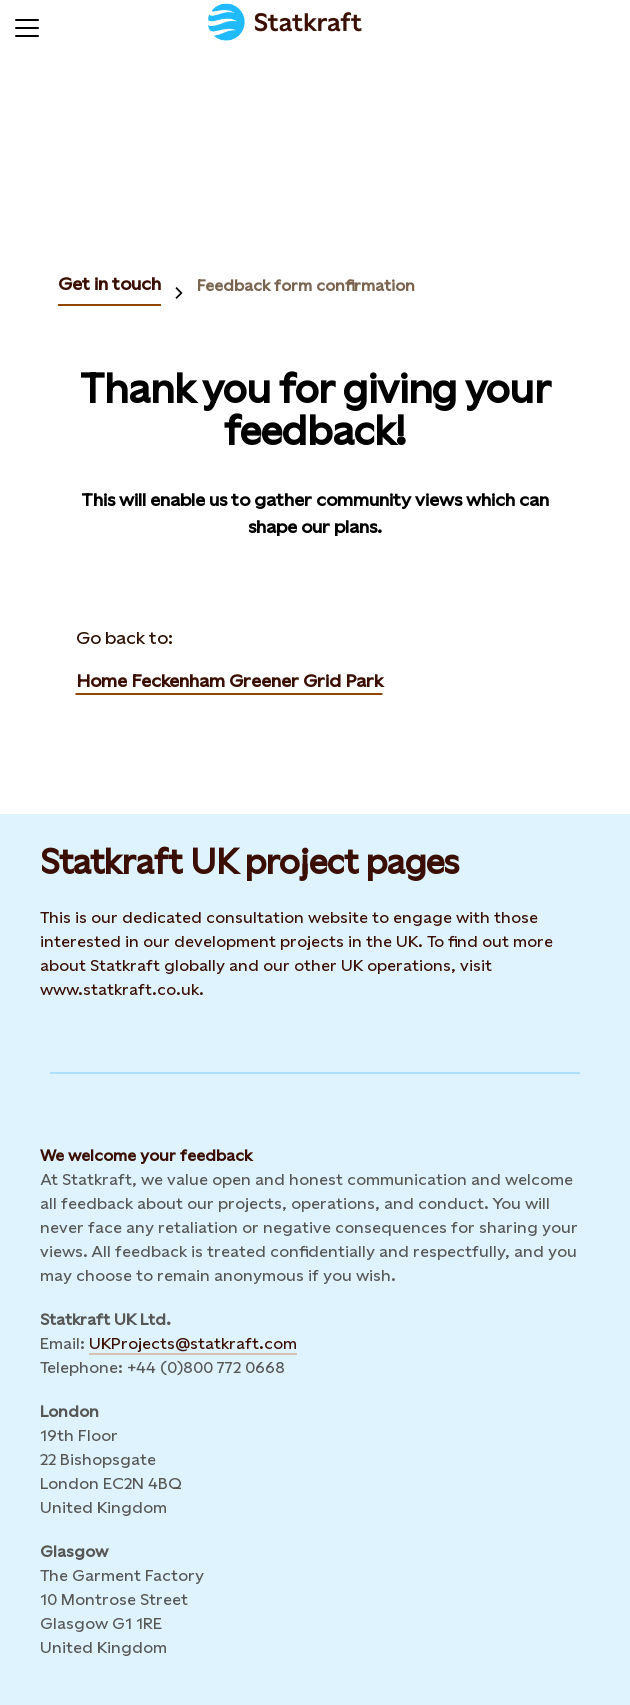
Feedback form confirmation (306, 285)
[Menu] (27, 25)
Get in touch (109, 283)
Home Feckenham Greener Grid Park (229, 680)
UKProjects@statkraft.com (193, 1343)
